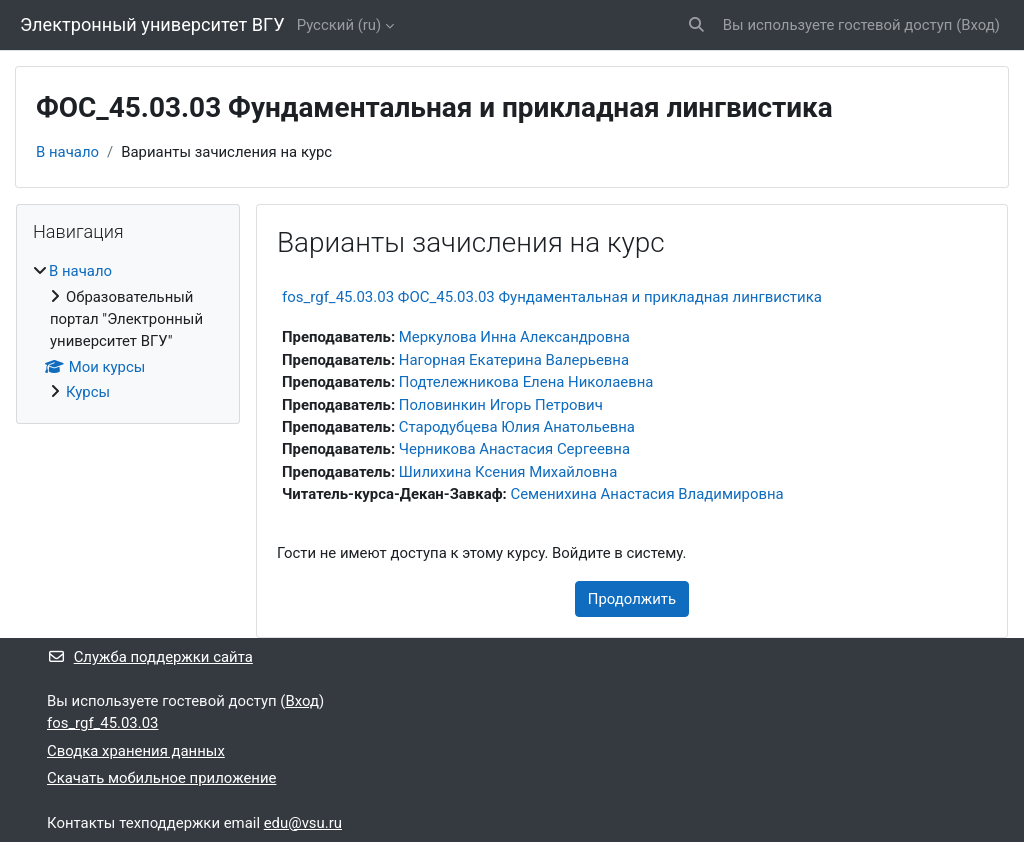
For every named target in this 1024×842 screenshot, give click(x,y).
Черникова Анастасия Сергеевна (514, 449)
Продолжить (632, 599)
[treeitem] (128, 331)
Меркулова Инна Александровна (514, 337)
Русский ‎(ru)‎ (339, 25)
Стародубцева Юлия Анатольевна (517, 427)
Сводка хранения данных (136, 751)
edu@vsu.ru (303, 823)
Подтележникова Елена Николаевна (526, 382)
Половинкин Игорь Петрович (501, 405)
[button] (696, 25)
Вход (978, 25)
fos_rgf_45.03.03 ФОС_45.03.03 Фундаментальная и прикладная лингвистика (552, 297)
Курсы (88, 392)
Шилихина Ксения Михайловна (508, 472)
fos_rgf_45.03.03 (102, 723)
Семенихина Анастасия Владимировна (646, 494)
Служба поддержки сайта (150, 657)
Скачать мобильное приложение (161, 778)
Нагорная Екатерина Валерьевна (514, 360)
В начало (67, 152)
